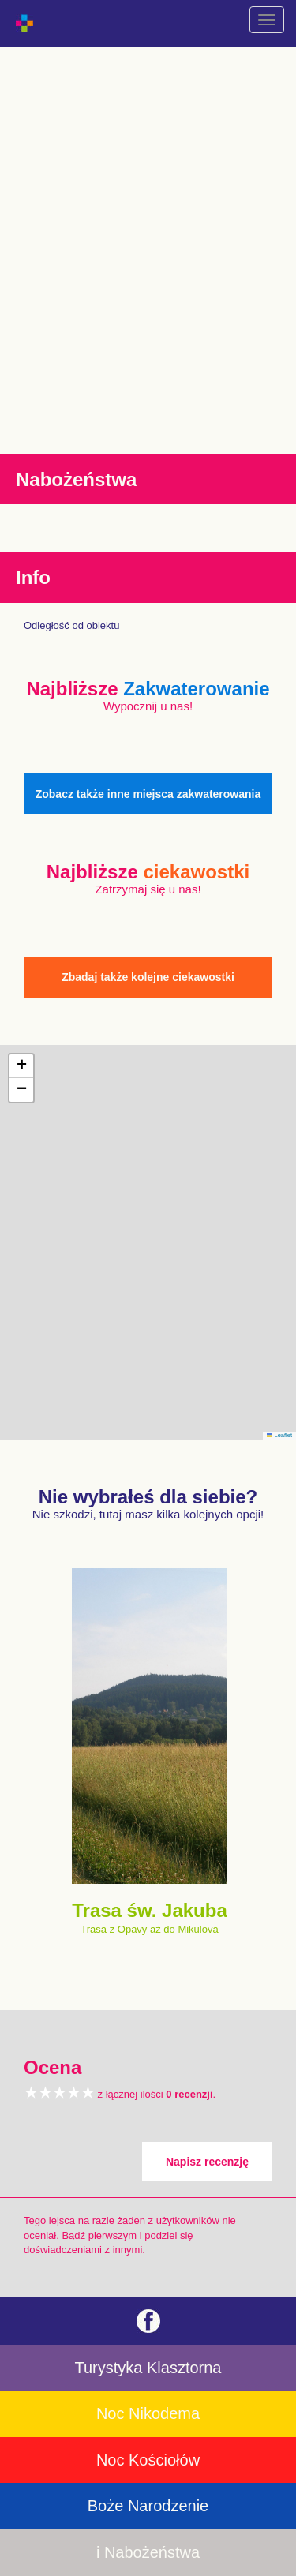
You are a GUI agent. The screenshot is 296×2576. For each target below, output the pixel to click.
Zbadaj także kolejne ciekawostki (148, 977)
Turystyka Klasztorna (148, 2367)
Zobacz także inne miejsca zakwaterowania (148, 794)
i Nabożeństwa (148, 2552)
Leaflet (279, 1435)
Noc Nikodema (148, 2413)
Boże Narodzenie (148, 2505)
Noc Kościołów (148, 2460)
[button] (21, 1066)
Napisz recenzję (207, 2161)
